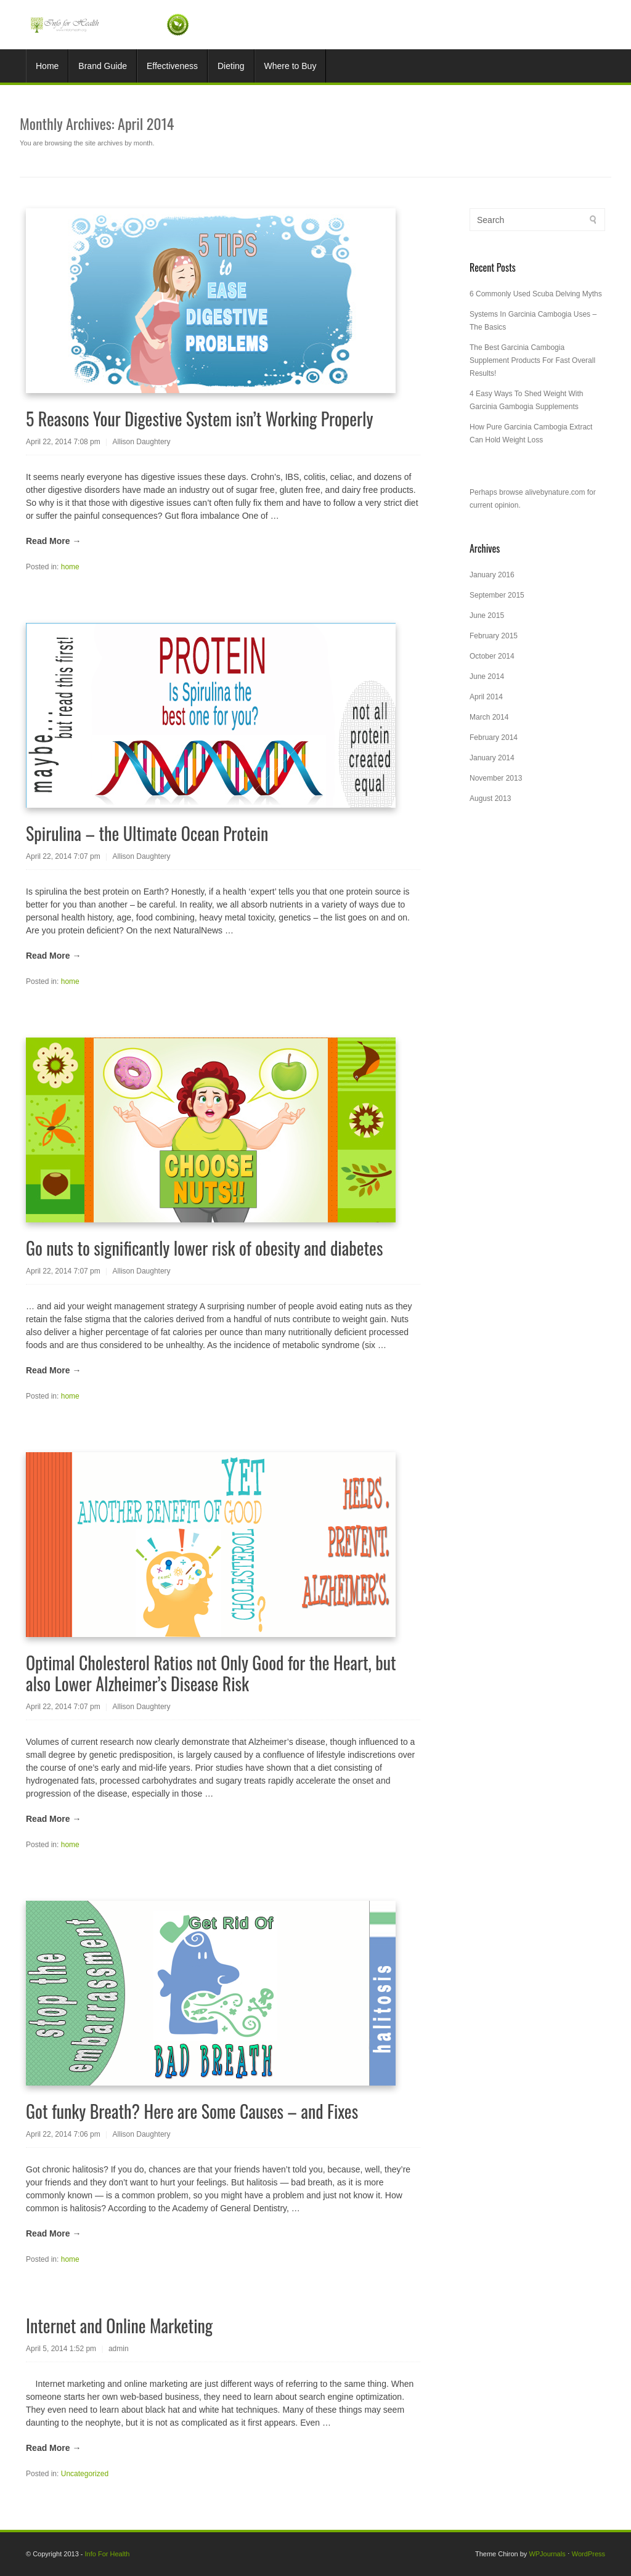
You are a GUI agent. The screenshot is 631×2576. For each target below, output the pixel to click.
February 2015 (494, 636)
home (70, 567)
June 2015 (487, 615)
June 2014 (487, 676)
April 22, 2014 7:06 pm (63, 2134)
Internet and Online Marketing (119, 2325)
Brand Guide (102, 66)
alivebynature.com (555, 492)
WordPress (588, 2554)
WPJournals (547, 2554)
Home (47, 66)
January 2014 (492, 758)
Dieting (231, 66)
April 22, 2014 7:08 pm (63, 441)
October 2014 (492, 656)
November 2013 (496, 778)
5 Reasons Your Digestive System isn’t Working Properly (199, 418)
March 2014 (489, 717)
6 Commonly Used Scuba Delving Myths (536, 294)
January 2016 (492, 575)
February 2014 (494, 737)
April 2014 (486, 697)
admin (118, 2348)
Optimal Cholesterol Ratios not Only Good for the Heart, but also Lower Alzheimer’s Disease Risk (211, 1673)
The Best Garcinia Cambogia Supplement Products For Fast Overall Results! (532, 360)
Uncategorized (84, 2473)
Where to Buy (290, 66)
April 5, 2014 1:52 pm (61, 2348)
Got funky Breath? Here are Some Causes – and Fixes (192, 2111)
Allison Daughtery (142, 441)
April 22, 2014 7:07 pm (63, 856)
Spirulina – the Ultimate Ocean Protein (147, 833)
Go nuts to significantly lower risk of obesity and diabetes (204, 1248)
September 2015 (497, 595)
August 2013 (490, 798)
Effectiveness (172, 66)
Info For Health (107, 2554)
